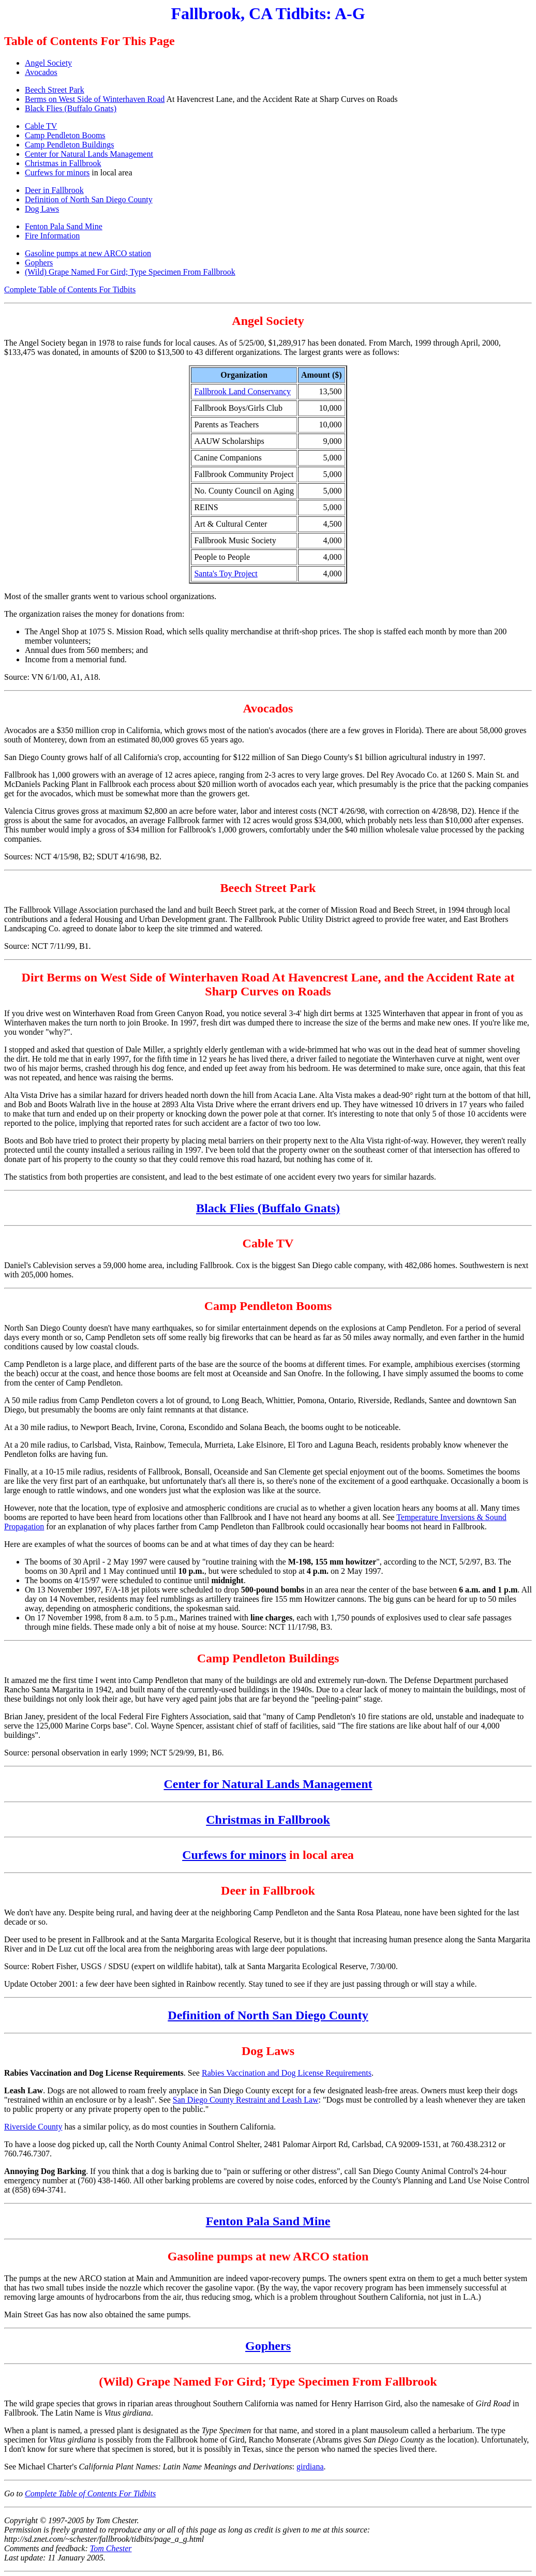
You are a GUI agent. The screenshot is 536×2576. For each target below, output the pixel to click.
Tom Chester (111, 2548)
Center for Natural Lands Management (89, 154)
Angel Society (48, 62)
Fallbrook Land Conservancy (242, 391)
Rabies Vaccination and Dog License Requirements (286, 2072)
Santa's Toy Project (225, 573)
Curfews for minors (57, 172)
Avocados (41, 72)
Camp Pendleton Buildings (69, 144)
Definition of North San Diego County (89, 199)
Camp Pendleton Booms (65, 135)
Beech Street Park (54, 89)
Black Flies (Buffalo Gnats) (70, 108)
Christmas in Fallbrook (63, 163)
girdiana (309, 2466)
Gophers (39, 262)
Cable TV (41, 126)
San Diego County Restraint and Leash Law (246, 2099)
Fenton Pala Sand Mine (63, 226)
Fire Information (52, 235)
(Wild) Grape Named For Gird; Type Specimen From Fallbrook (130, 271)
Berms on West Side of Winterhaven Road (95, 99)
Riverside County (33, 2126)
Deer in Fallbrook (54, 190)
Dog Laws (42, 208)
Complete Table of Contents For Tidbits (70, 289)
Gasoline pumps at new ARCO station (88, 253)
